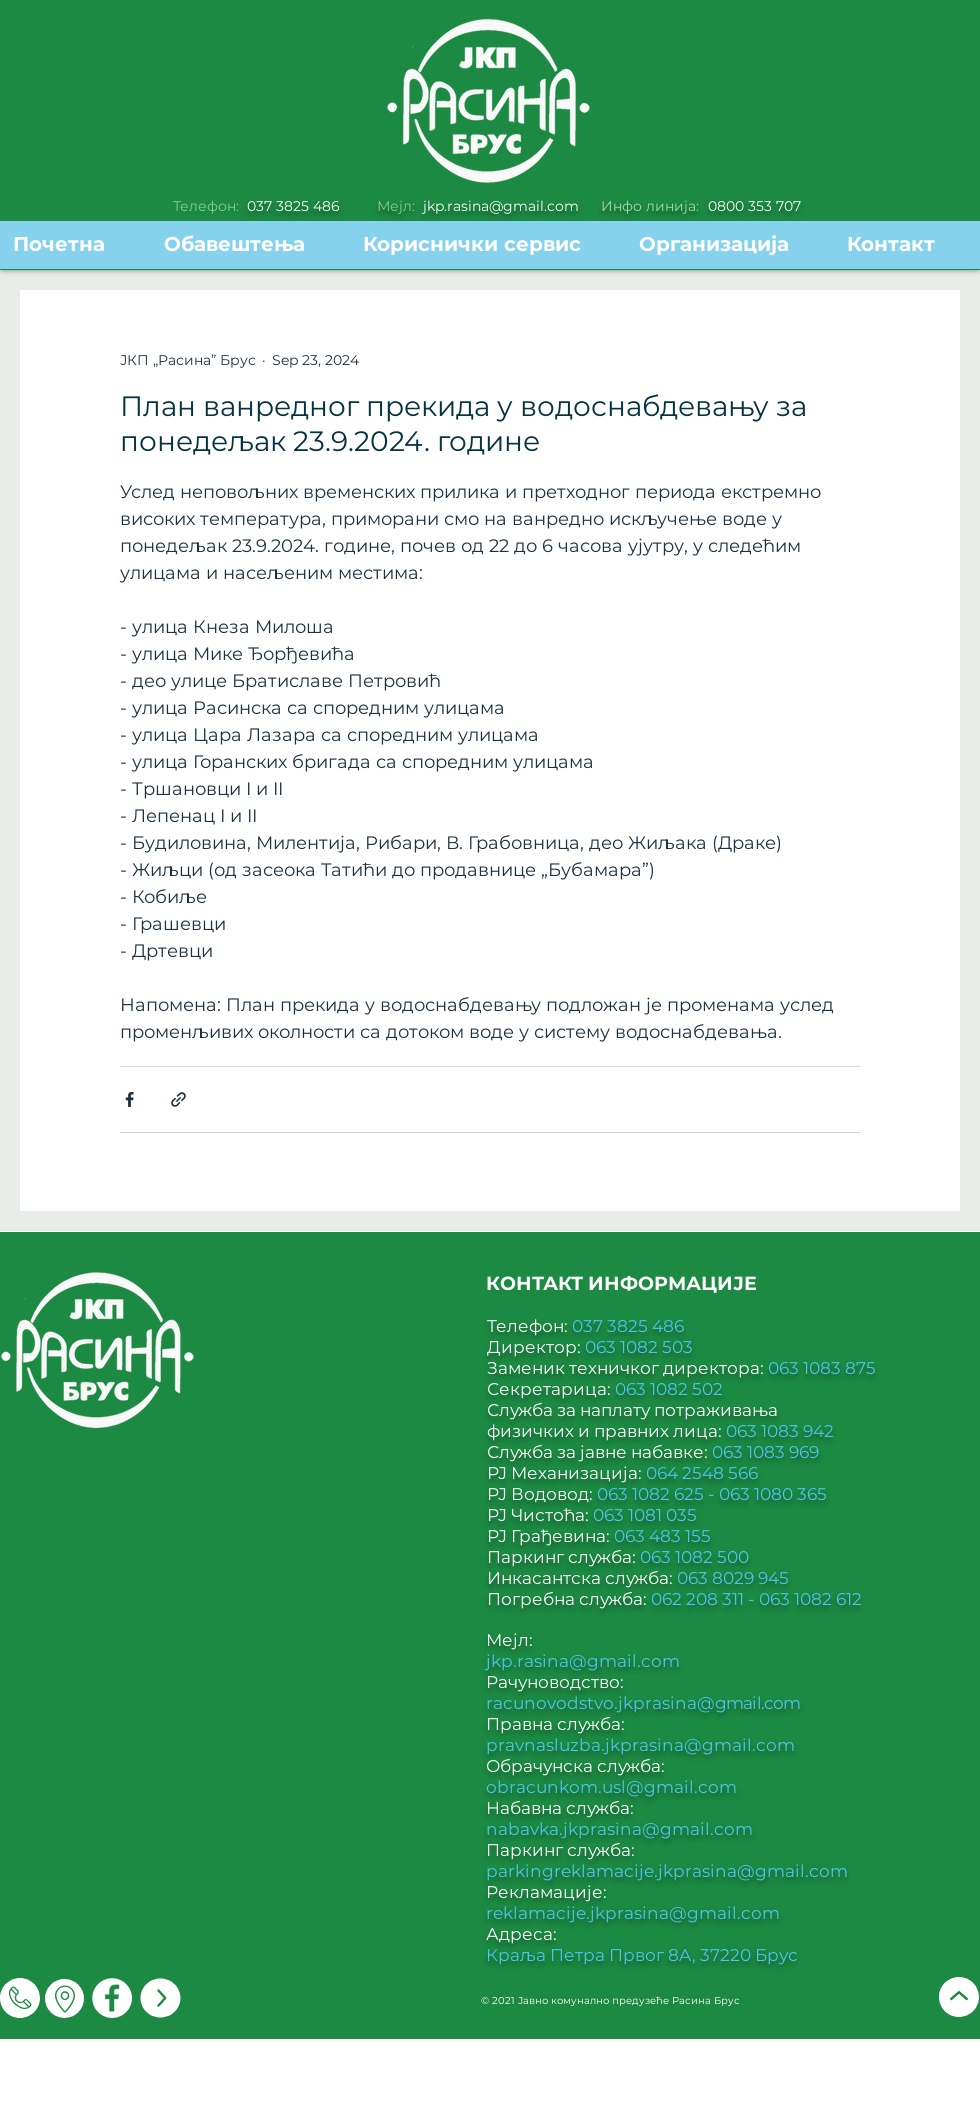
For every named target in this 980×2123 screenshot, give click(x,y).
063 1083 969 (765, 1452)
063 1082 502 (669, 1389)
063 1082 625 (652, 1494)
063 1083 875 (822, 1368)
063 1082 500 (694, 1557)
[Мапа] (64, 1998)
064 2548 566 (702, 1473)
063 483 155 (662, 1536)
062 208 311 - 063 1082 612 (756, 1599)
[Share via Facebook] (129, 1099)
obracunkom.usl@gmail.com (611, 1787)
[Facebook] (112, 1998)
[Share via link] (178, 1099)
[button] (486, 244)
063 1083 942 (780, 1431)
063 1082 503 (639, 1347)
